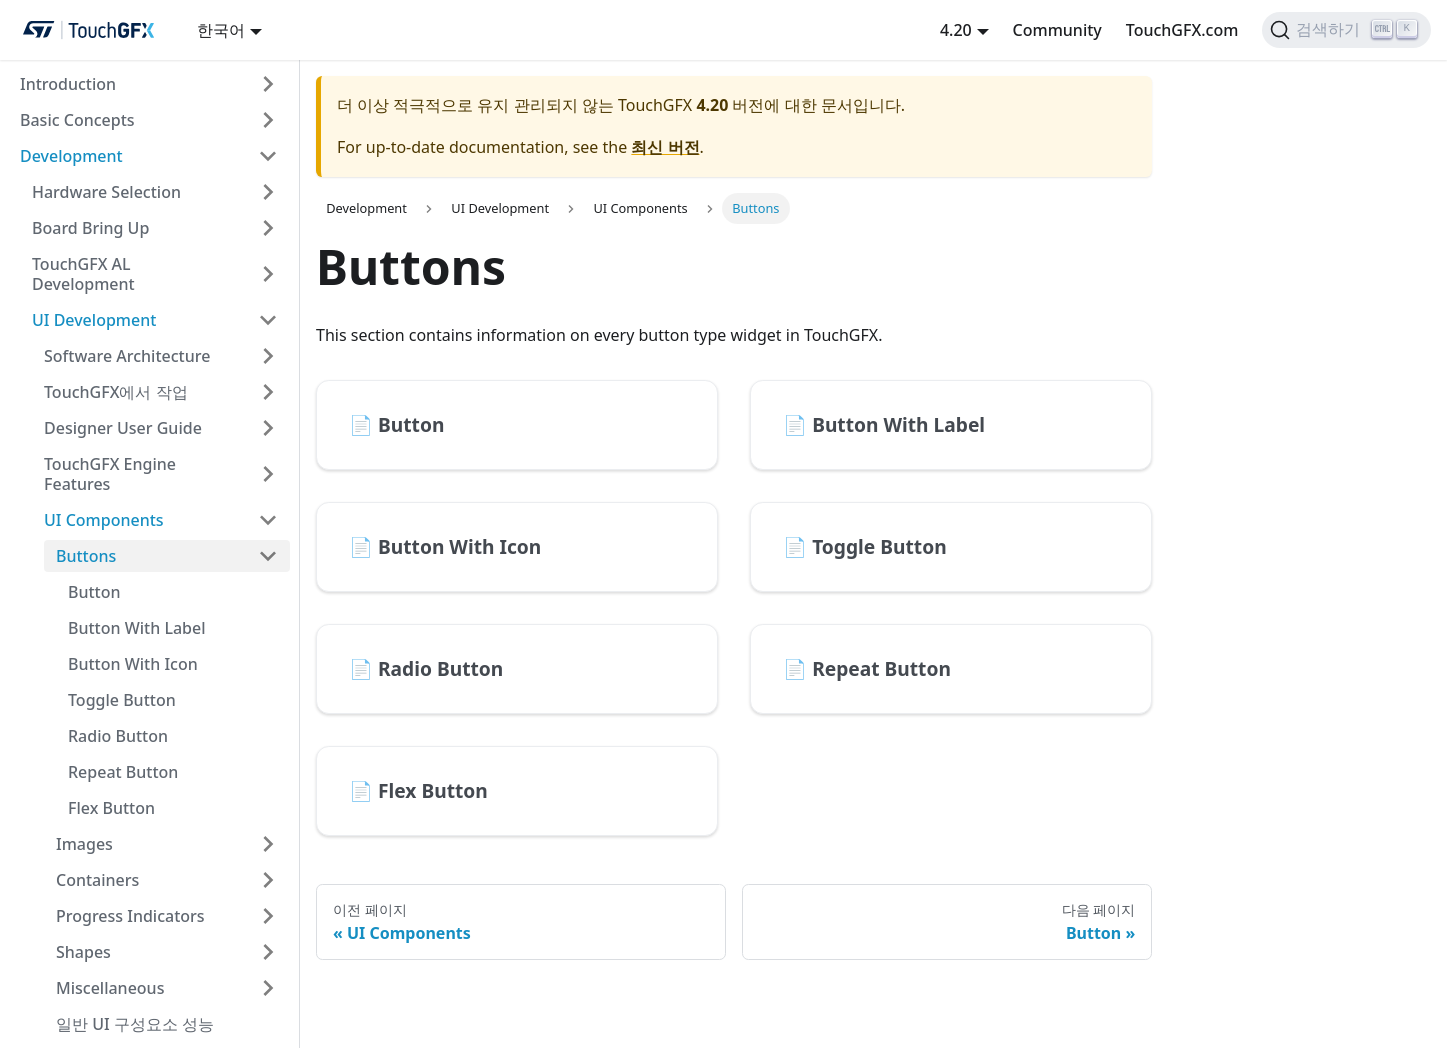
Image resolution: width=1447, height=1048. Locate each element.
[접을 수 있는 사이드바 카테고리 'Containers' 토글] (268, 880)
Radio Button (118, 736)
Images (84, 844)
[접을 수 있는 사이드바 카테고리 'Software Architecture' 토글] (268, 356)
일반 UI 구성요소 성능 (135, 1024)
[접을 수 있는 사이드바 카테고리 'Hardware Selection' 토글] (268, 192)
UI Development (94, 320)
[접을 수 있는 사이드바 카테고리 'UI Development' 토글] (268, 320)
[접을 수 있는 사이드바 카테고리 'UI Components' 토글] (268, 520)
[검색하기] (1346, 30)
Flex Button (111, 808)
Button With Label (137, 628)
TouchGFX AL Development (83, 274)
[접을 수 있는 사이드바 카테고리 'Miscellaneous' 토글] (268, 988)
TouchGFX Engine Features (110, 474)
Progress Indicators (130, 916)
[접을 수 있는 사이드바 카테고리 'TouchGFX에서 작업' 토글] (268, 392)
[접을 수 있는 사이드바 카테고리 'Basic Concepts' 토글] (268, 120)
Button (94, 592)
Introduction (68, 84)
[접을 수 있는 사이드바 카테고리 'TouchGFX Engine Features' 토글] (268, 474)
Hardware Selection (106, 192)
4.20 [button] (956, 30)
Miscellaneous (110, 988)
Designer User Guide (123, 428)
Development (71, 156)
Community (1057, 30)
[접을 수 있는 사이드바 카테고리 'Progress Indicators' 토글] (268, 916)
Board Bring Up (90, 228)
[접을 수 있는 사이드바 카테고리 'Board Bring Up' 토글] (268, 228)
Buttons (86, 556)
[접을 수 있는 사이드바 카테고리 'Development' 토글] (268, 156)
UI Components (104, 520)
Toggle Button (122, 700)
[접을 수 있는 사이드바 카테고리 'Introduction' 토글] (268, 84)
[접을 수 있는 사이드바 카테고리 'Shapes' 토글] (268, 952)
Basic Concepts (77, 120)
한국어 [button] (221, 30)
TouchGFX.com (1182, 30)
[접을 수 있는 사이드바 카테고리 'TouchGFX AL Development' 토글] (268, 274)
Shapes (83, 952)
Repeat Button (123, 772)
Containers (97, 880)
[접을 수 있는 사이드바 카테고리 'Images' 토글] (268, 844)
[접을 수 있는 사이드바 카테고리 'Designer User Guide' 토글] (268, 428)
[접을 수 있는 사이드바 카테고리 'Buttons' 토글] (268, 556)
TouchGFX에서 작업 (116, 392)
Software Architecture (127, 356)
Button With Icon (133, 664)
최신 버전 (665, 147)
